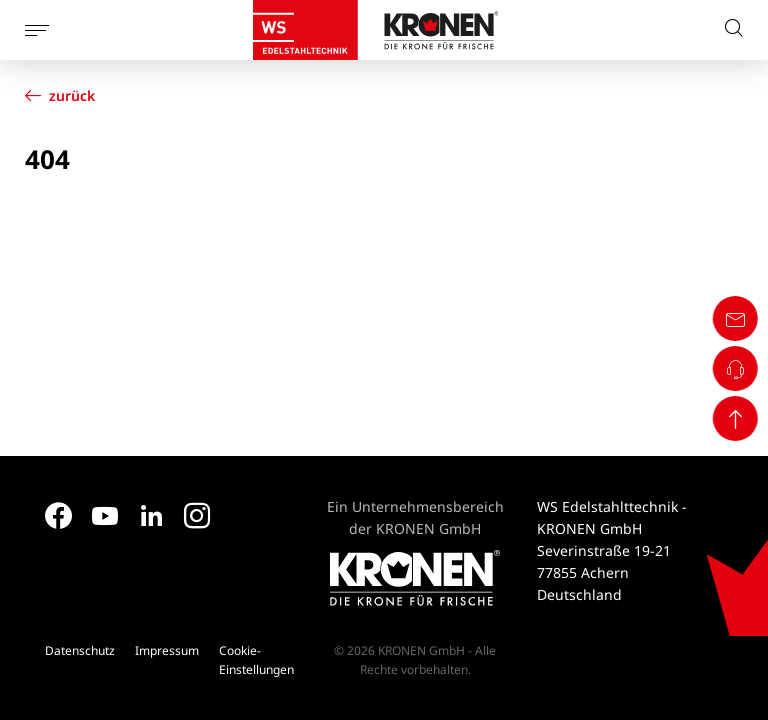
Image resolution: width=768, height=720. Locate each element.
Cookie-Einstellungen (256, 660)
